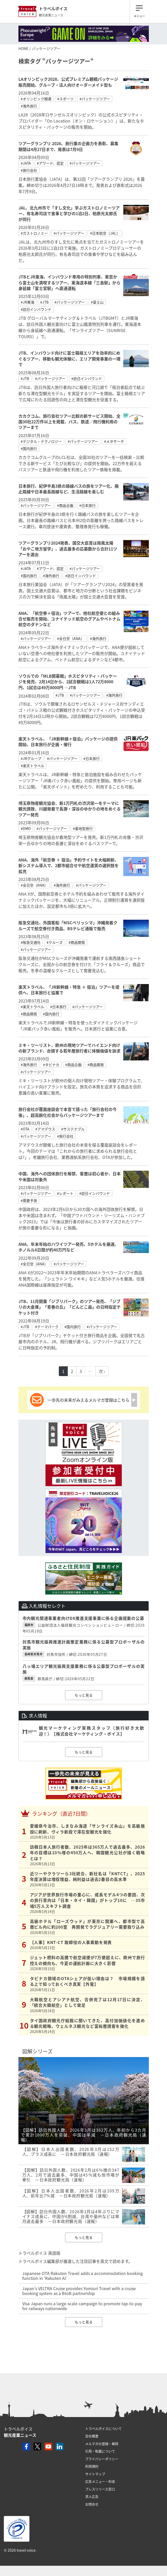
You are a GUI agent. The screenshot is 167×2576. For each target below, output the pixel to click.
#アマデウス (45, 1128)
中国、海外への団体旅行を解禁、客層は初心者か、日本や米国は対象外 (69, 1176)
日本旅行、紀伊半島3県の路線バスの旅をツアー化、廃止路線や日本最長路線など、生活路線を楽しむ (68, 489)
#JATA (26, 163)
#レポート (65, 1193)
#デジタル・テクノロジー (41, 441)
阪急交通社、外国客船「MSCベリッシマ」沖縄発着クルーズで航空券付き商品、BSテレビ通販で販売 (67, 925)
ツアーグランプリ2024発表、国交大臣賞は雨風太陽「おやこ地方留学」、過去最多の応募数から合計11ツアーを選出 (67, 548)
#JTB (44, 302)
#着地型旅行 (83, 828)
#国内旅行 (29, 448)
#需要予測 (29, 1200)
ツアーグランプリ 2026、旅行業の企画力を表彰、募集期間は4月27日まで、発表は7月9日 (68, 146)
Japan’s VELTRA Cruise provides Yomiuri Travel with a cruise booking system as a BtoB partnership (79, 2290)
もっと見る (84, 1695)
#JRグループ (31, 758)
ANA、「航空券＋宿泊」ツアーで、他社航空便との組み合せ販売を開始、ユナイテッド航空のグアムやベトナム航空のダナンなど (69, 619)
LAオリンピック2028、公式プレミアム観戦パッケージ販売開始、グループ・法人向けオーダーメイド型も (68, 82)
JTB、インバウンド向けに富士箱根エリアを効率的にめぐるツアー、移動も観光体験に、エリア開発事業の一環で (69, 358)
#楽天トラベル (32, 765)
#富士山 (97, 302)
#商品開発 (77, 942)
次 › (102, 1371)
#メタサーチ (114, 441)
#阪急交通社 (31, 942)
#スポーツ (65, 98)
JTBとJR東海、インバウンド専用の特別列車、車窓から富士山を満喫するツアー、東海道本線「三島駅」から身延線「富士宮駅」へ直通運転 (69, 282)
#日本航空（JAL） (105, 233)
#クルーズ (55, 942)
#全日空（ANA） (70, 638)
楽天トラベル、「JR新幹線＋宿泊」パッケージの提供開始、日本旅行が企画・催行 (68, 741)
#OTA (25, 1128)
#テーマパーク (47, 1326)
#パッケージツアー (95, 98)
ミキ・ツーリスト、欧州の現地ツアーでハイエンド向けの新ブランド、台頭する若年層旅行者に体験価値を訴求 (69, 1048)
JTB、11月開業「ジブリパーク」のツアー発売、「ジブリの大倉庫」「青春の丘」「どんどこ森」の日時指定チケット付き (69, 1307)
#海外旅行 (29, 105)
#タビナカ (51, 1064)
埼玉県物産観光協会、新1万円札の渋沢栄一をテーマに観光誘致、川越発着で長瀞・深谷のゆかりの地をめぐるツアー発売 (69, 809)
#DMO (26, 828)
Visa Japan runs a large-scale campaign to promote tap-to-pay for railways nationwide (82, 2305)
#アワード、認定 (50, 163)
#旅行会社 (29, 170)
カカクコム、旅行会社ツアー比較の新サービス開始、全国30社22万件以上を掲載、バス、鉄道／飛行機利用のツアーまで (69, 421)
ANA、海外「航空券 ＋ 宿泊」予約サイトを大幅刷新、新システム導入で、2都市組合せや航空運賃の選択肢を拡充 (68, 865)
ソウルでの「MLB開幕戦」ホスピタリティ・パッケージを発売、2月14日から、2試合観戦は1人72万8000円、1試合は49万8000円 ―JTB (67, 681)
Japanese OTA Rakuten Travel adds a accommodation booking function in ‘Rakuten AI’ (82, 2275)
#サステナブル (73, 1128)
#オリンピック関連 (36, 98)
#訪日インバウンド (36, 309)
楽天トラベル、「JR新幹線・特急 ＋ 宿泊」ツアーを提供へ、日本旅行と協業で (68, 990)
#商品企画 (65, 505)
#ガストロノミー (34, 233)
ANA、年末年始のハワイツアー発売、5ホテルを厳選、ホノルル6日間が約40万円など (68, 1247)
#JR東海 (27, 302)
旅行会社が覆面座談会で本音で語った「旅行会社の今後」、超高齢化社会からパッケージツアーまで (67, 1112)
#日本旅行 (87, 505)
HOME (23, 48)
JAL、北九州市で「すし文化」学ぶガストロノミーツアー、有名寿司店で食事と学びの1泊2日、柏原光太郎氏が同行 (69, 213)
